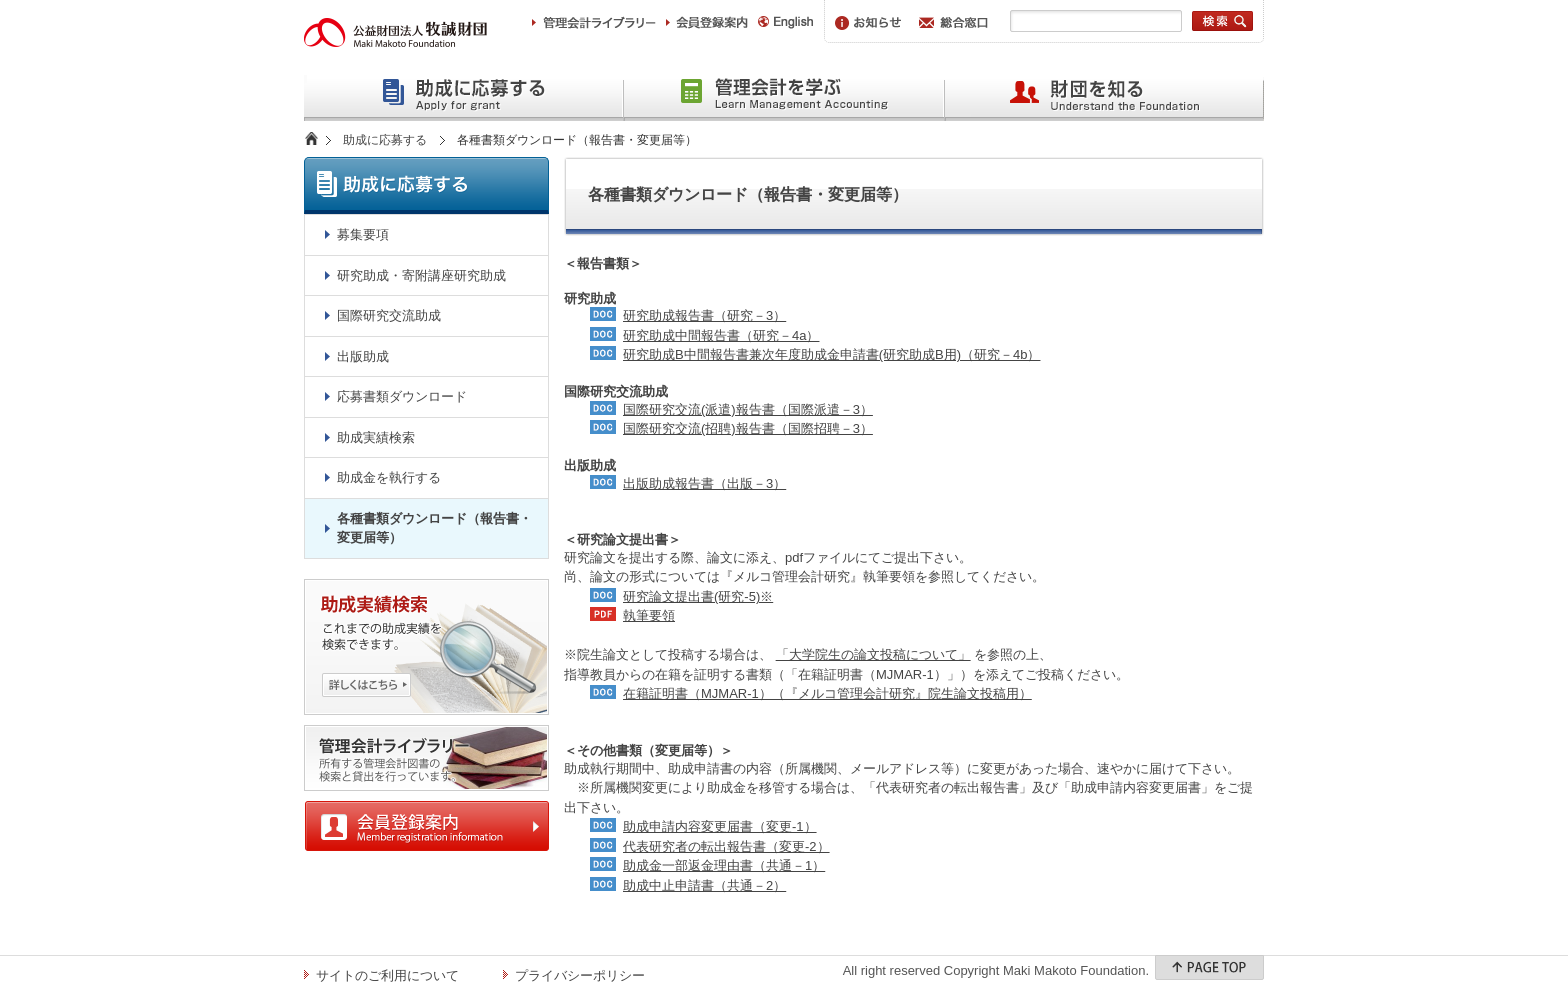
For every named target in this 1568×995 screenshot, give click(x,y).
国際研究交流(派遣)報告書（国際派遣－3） (748, 409)
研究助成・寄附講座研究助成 (421, 275)
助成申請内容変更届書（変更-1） (720, 826)
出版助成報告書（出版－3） (704, 483)
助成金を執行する (389, 477)
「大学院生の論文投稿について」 (873, 654)
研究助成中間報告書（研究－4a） (721, 335)
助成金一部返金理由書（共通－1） (724, 865)
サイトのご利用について (387, 975)
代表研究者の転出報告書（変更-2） (726, 846)
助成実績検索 (376, 437)
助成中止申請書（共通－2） (704, 885)
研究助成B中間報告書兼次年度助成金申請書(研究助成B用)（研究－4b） (831, 354)
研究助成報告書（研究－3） (704, 315)
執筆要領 (649, 615)
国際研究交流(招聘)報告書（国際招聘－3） (748, 428)
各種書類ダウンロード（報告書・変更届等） (434, 528)
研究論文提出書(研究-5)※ (698, 596)
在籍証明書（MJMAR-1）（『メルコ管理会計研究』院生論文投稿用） (827, 693)
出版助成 (363, 356)
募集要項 (363, 234)
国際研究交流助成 (389, 315)
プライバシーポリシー (580, 975)
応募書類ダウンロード (402, 396)
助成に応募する (385, 140)
